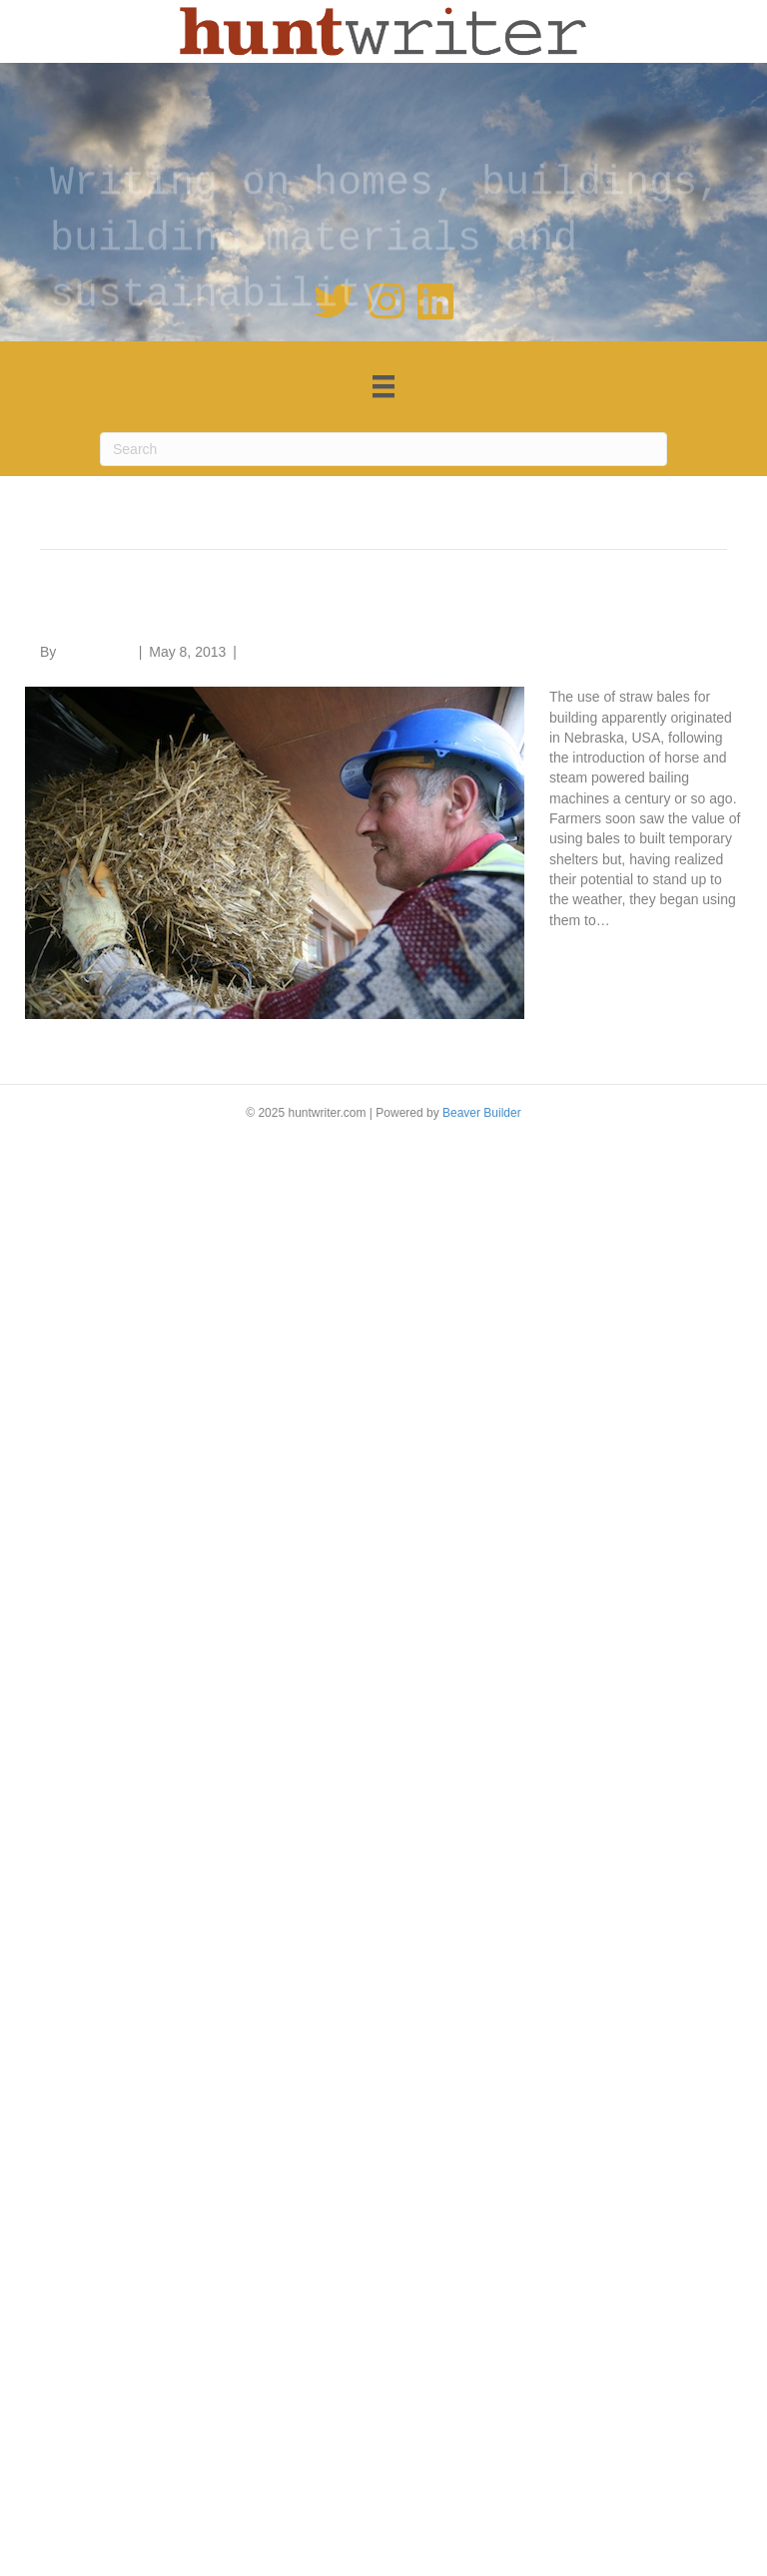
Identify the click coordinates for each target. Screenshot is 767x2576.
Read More (583, 950)
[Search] (383, 449)
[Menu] (383, 386)
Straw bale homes (160, 610)
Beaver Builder (481, 1113)
